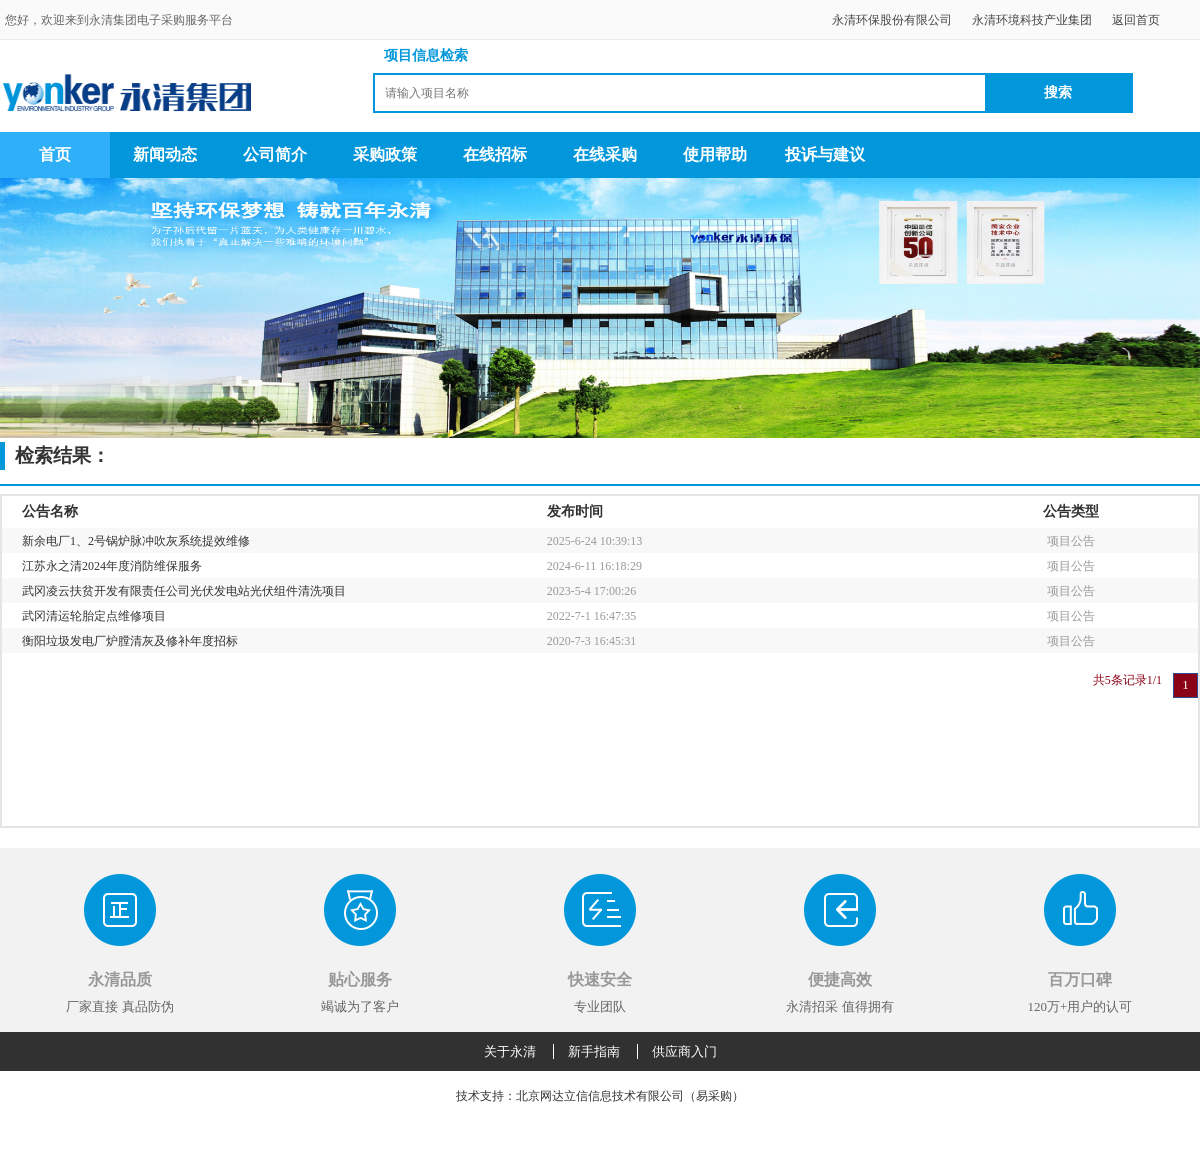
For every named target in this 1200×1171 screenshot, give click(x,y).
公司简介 (275, 154)
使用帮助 (715, 154)
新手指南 (594, 1051)
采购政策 (385, 154)
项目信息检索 (426, 55)
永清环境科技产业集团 (1032, 20)
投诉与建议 (825, 154)
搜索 (1058, 92)
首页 (55, 154)
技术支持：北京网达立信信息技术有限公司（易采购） (600, 1096)
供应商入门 (684, 1051)
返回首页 (1136, 20)
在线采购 (605, 154)
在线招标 (495, 154)
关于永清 (510, 1051)
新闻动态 (165, 154)
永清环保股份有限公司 (892, 20)
